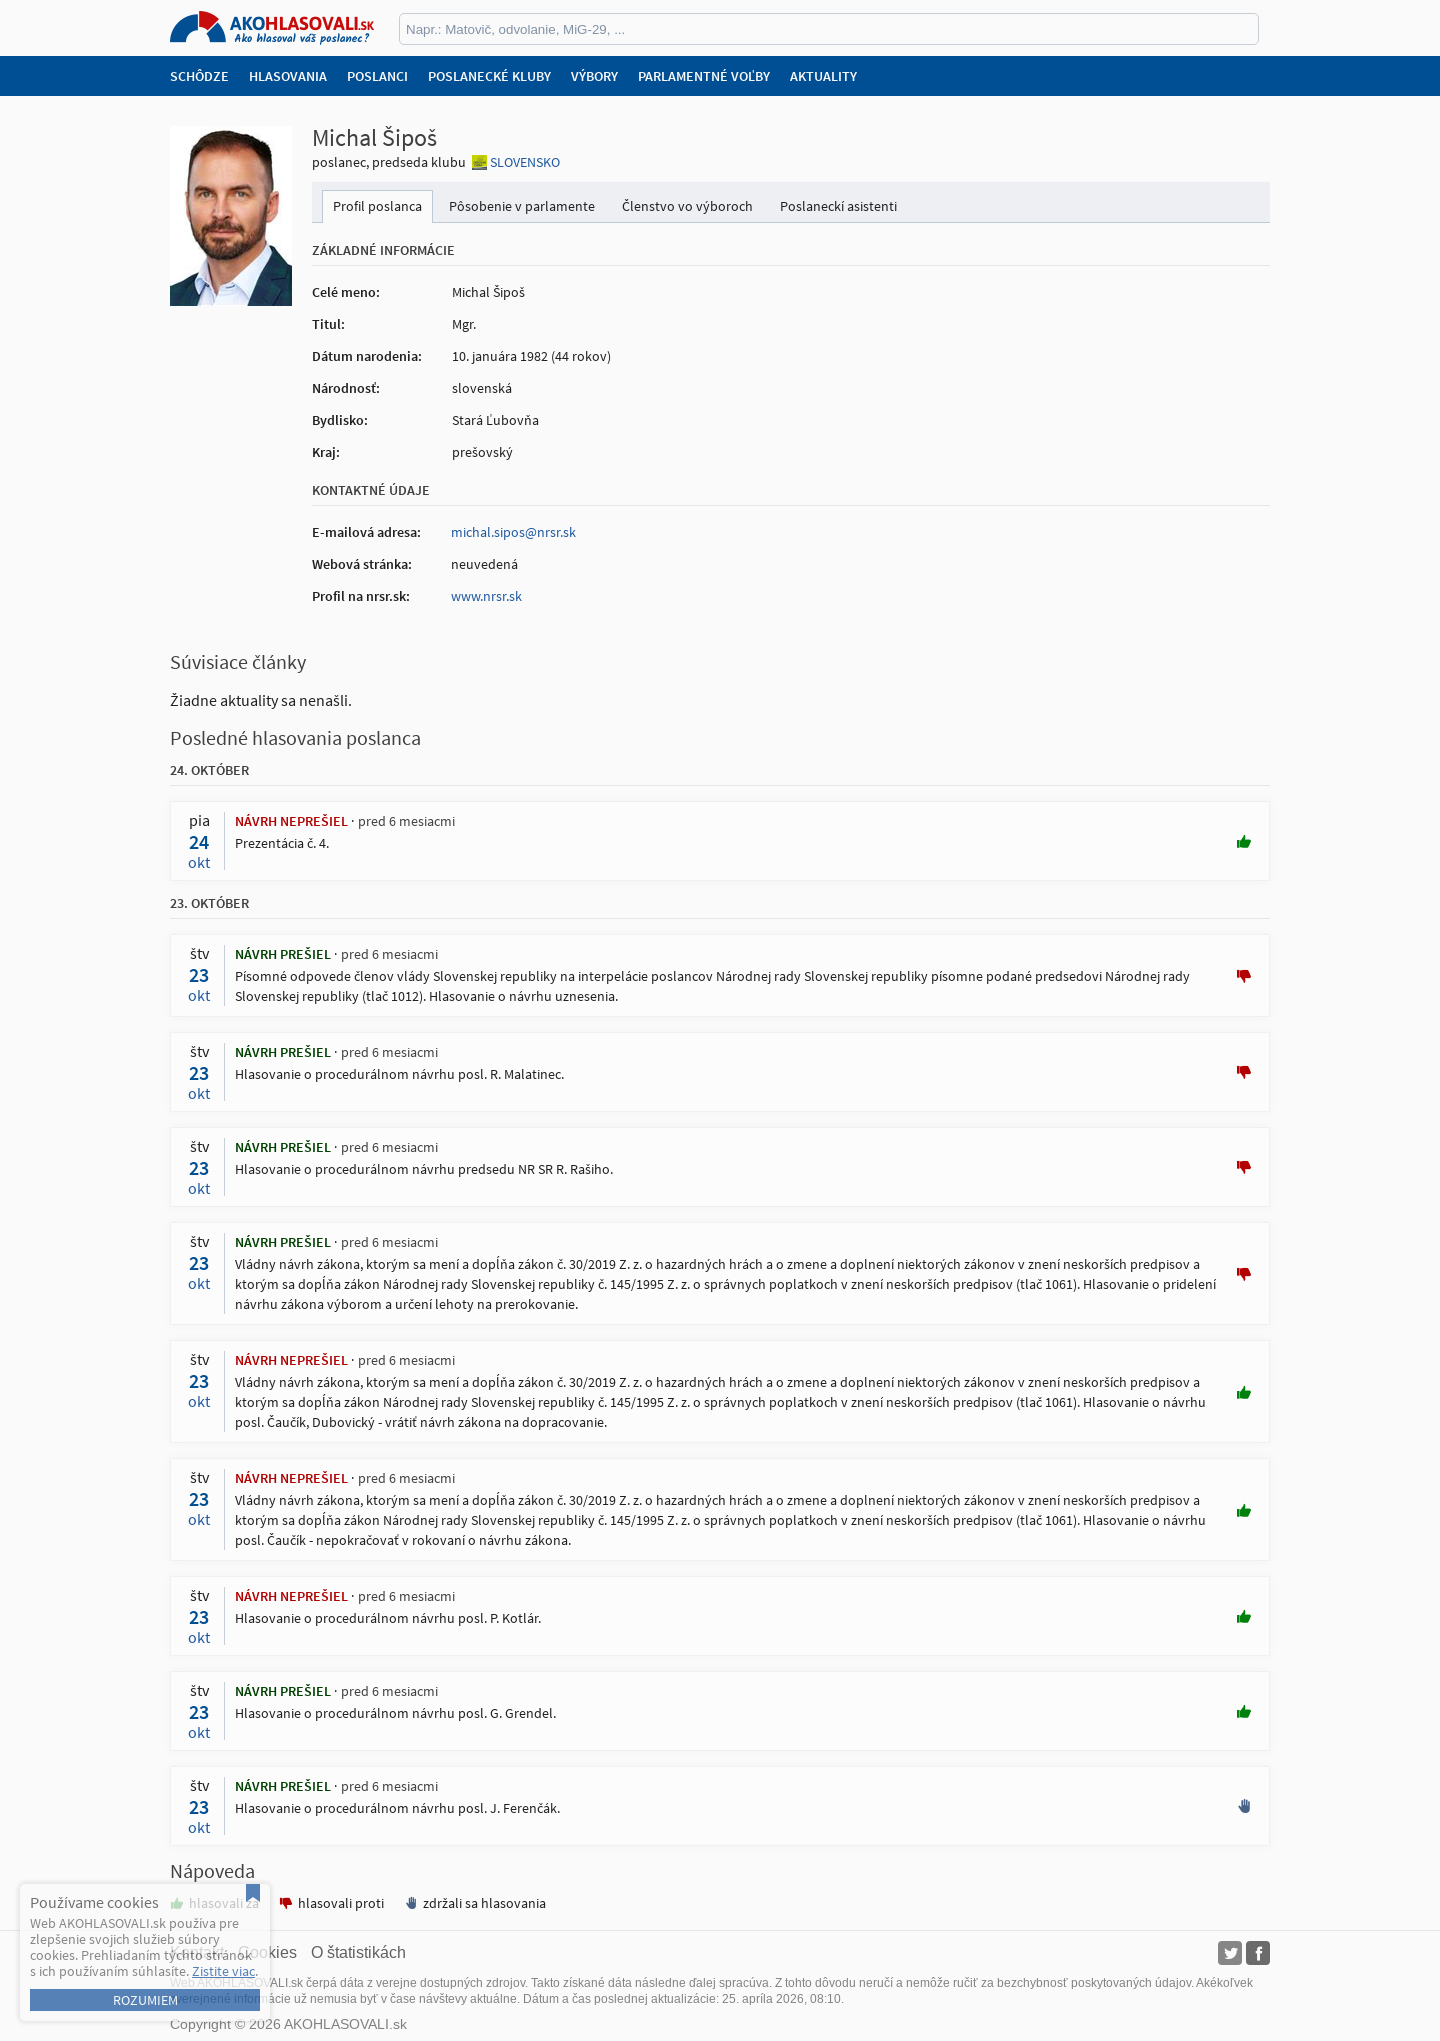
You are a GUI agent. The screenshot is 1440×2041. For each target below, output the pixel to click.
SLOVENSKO (525, 162)
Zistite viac (223, 1971)
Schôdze (199, 76)
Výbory (594, 76)
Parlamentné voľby (704, 76)
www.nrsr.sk (486, 596)
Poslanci (377, 76)
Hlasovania (288, 76)
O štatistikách (358, 1952)
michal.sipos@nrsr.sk (513, 532)
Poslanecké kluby (489, 76)
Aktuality (823, 76)
